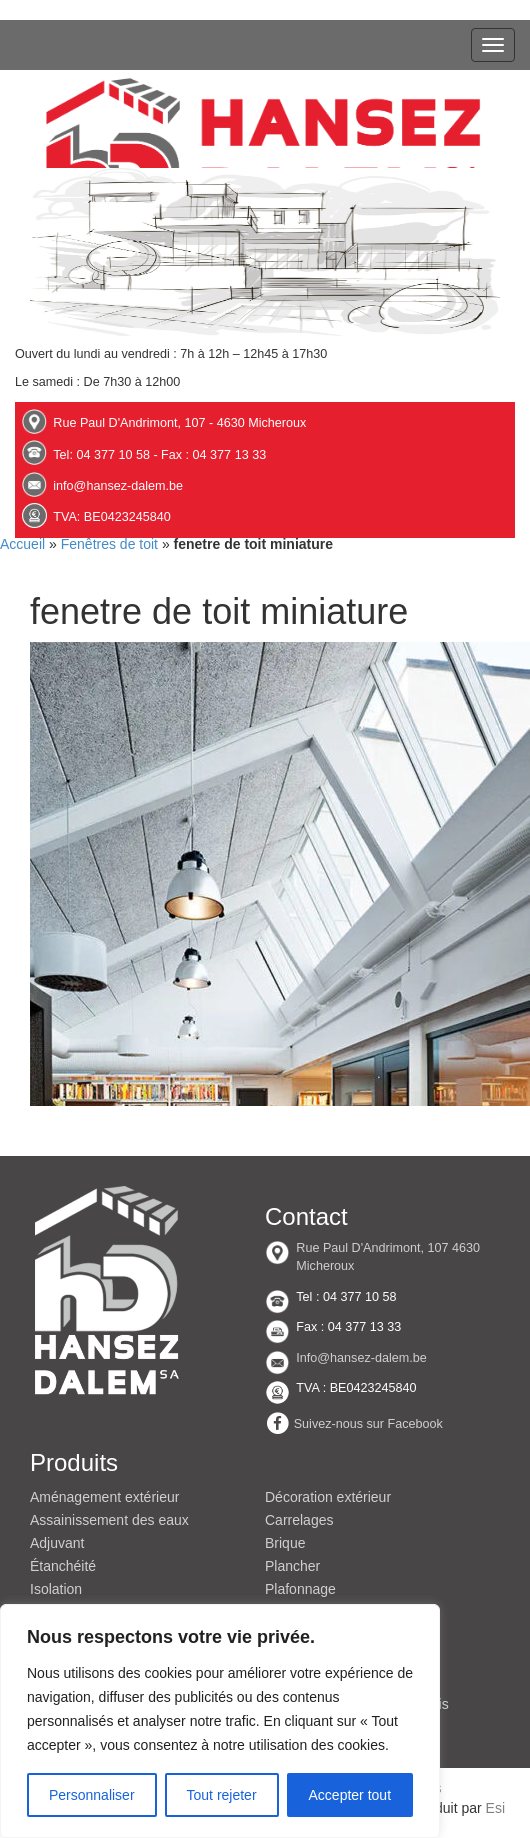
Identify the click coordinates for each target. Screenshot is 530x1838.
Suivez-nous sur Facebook (368, 1424)
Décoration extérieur (328, 1497)
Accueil (22, 544)
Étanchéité (63, 1566)
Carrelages (299, 1520)
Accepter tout (350, 1795)
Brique (285, 1543)
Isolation (56, 1589)
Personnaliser (92, 1795)
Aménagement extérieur (104, 1497)
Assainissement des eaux (109, 1520)
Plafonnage (300, 1589)
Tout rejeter (222, 1795)
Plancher (292, 1566)
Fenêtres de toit (109, 544)
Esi (495, 1808)
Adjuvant (57, 1543)
